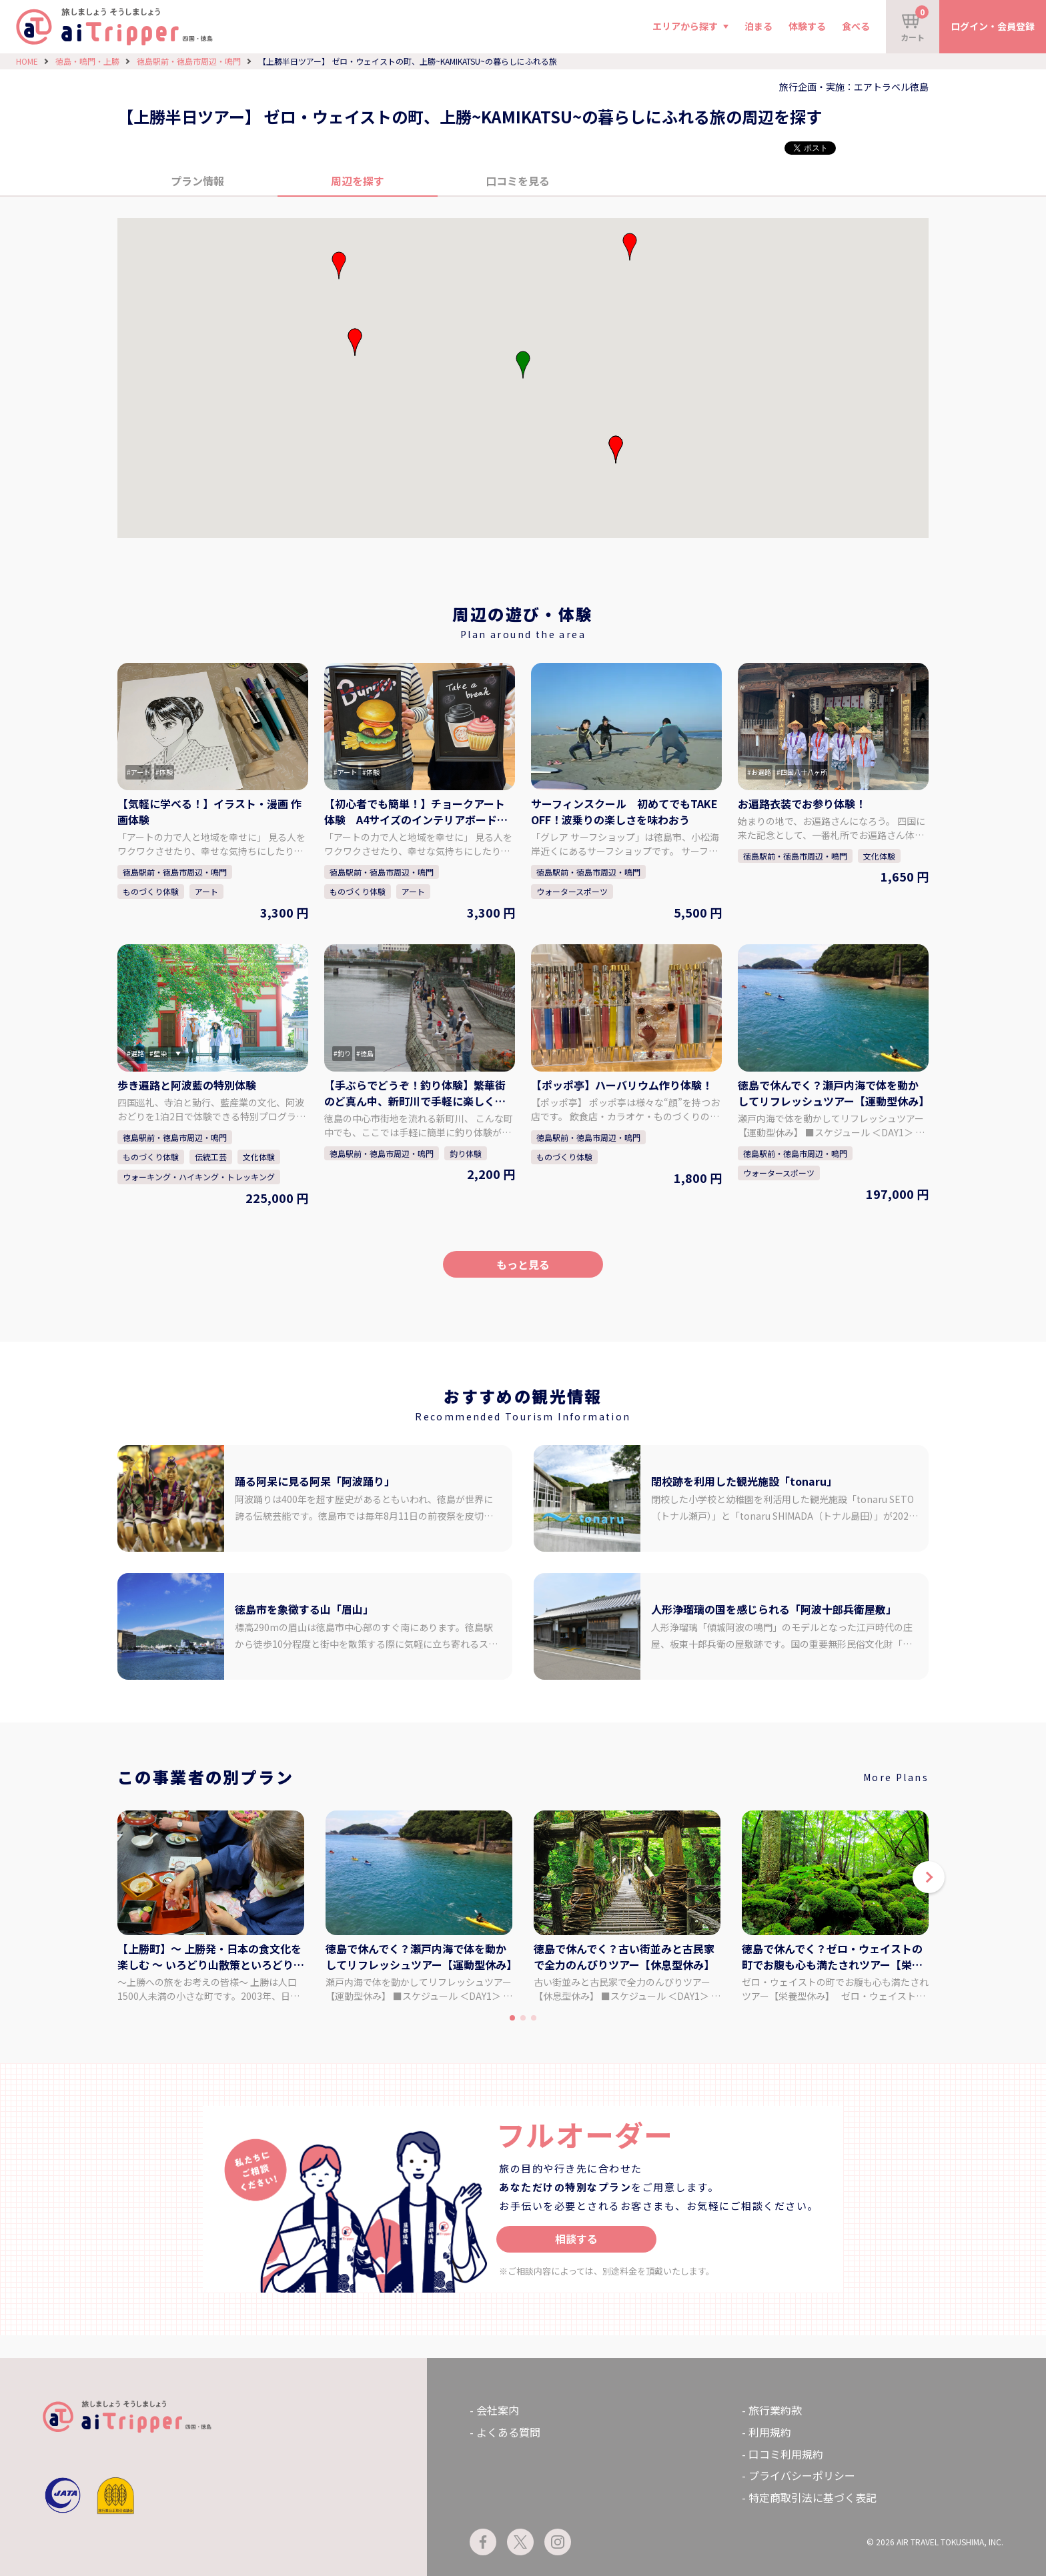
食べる (856, 26)
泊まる (758, 26)
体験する (807, 26)
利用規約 (769, 2432)
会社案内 (497, 2410)
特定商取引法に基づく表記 (812, 2497)
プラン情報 (197, 181)
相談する (576, 2239)
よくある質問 (508, 2432)
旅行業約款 (775, 2410)
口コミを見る (518, 181)
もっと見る (523, 1264)
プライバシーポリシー (801, 2475)
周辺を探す (357, 181)
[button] (615, 449)
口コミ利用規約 (785, 2454)
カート (915, 24)
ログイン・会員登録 (993, 26)
